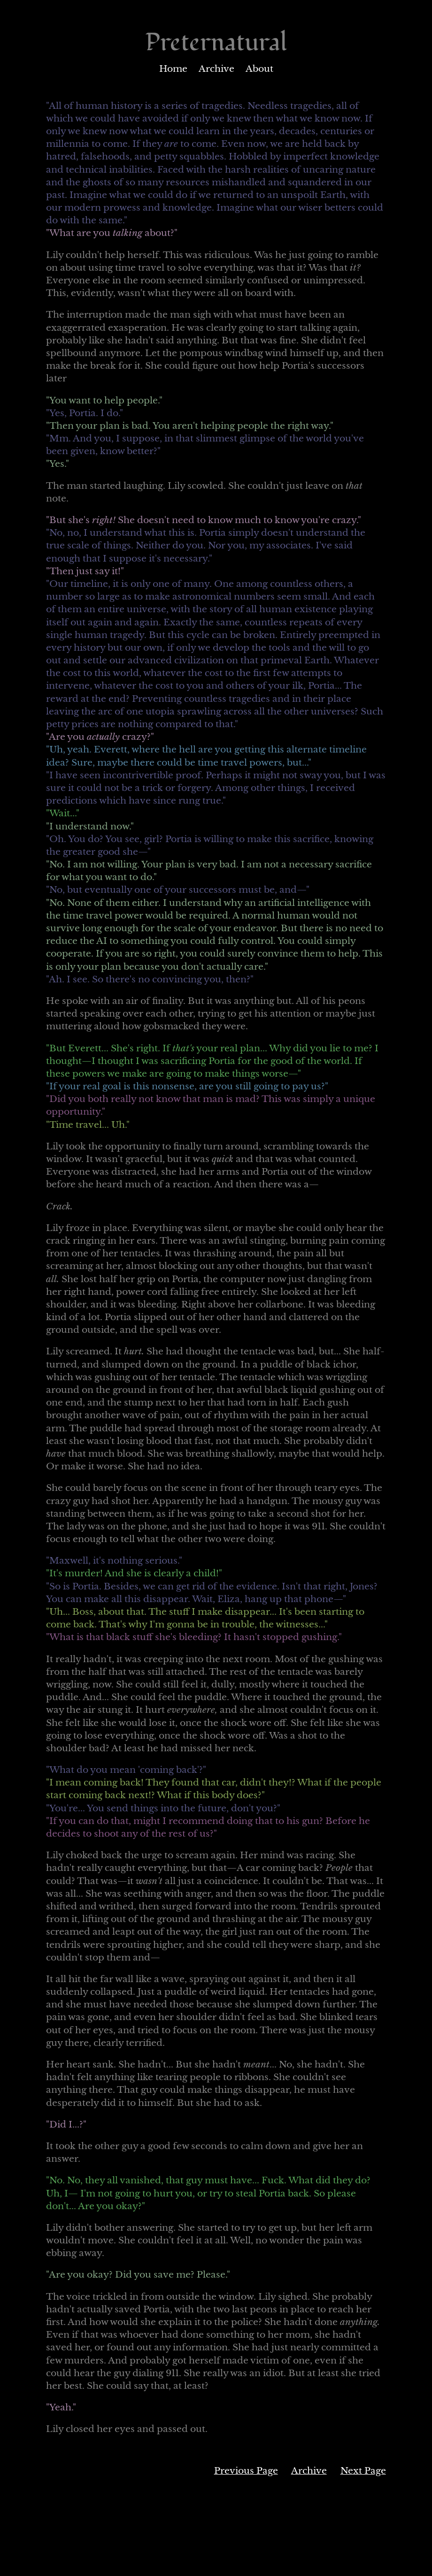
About (259, 68)
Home (173, 68)
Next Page (363, 2470)
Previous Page (246, 2470)
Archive (216, 68)
